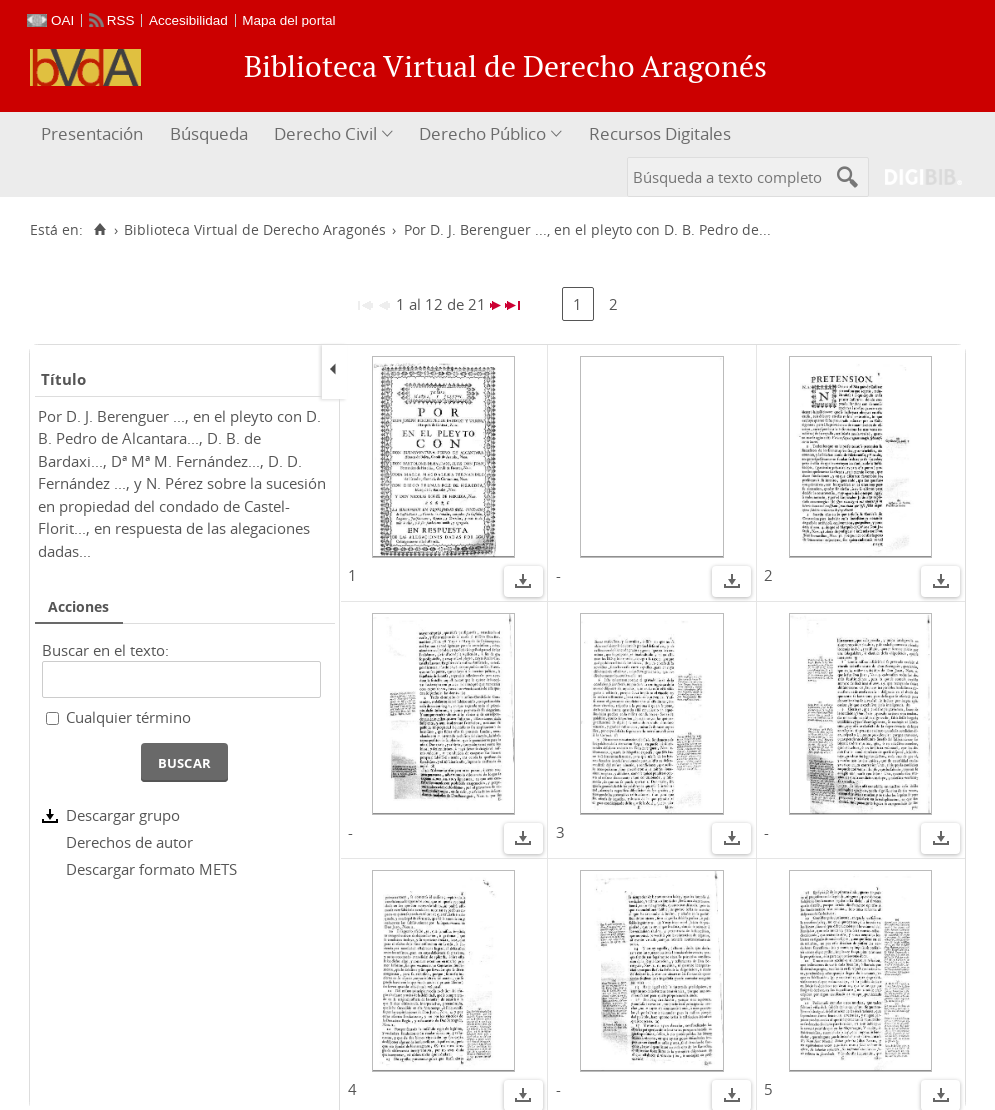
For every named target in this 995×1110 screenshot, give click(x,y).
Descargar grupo (123, 815)
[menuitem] (94, 134)
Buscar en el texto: (105, 650)
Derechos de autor (129, 842)
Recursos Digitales (660, 133)
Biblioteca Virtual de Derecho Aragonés (255, 230)
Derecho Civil (325, 133)
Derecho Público (482, 133)
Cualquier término (128, 717)
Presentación (92, 133)
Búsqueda (209, 133)
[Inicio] (99, 230)
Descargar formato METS (151, 869)
